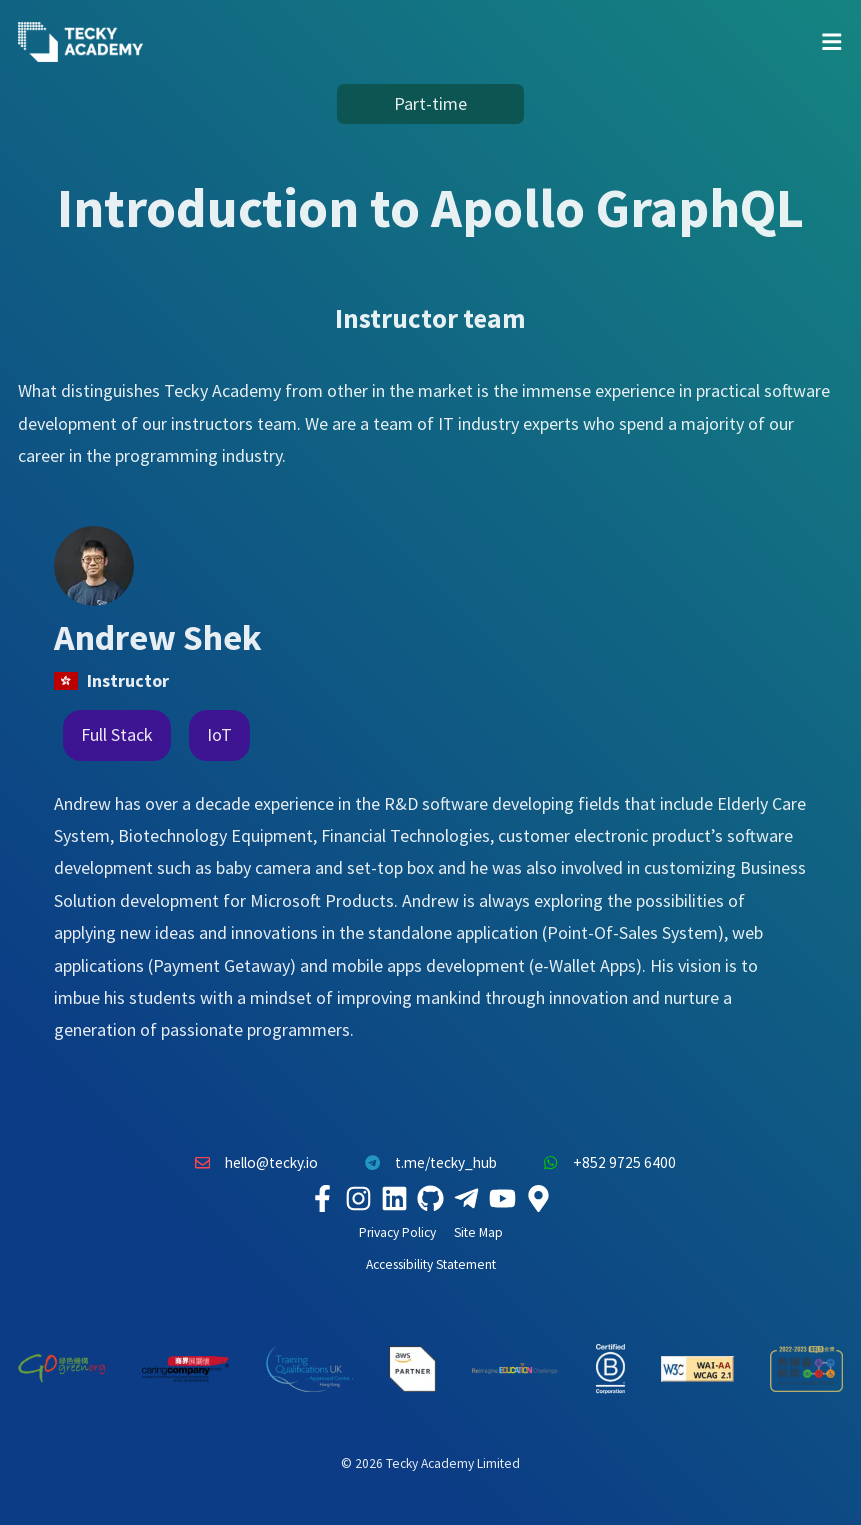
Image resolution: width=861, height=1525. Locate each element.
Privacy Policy (397, 1232)
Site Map (478, 1232)
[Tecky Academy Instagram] (359, 1199)
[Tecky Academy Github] (431, 1199)
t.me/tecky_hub (425, 1163)
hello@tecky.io (252, 1163)
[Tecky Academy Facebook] (323, 1199)
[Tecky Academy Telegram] (467, 1199)
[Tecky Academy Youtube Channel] (503, 1199)
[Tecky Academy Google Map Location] (539, 1199)
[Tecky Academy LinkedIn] (395, 1199)
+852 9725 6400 (605, 1163)
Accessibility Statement (431, 1264)
